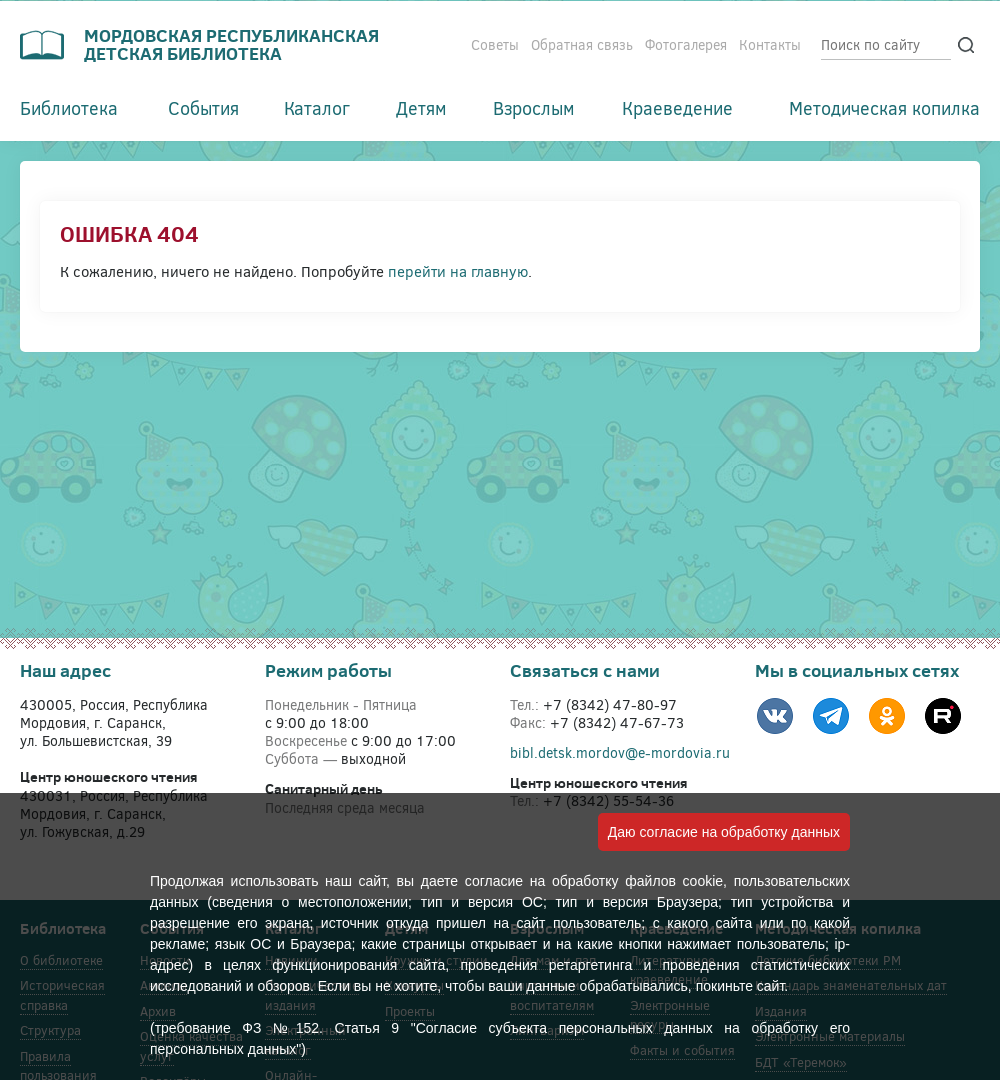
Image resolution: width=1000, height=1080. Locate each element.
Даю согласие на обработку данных (724, 832)
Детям (421, 108)
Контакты (770, 44)
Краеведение (677, 108)
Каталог (317, 108)
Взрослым (534, 108)
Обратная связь (582, 44)
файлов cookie (674, 881)
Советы (495, 44)
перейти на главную (458, 271)
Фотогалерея (686, 44)
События (203, 108)
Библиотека (69, 108)
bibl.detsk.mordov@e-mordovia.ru (620, 752)
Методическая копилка (884, 108)
